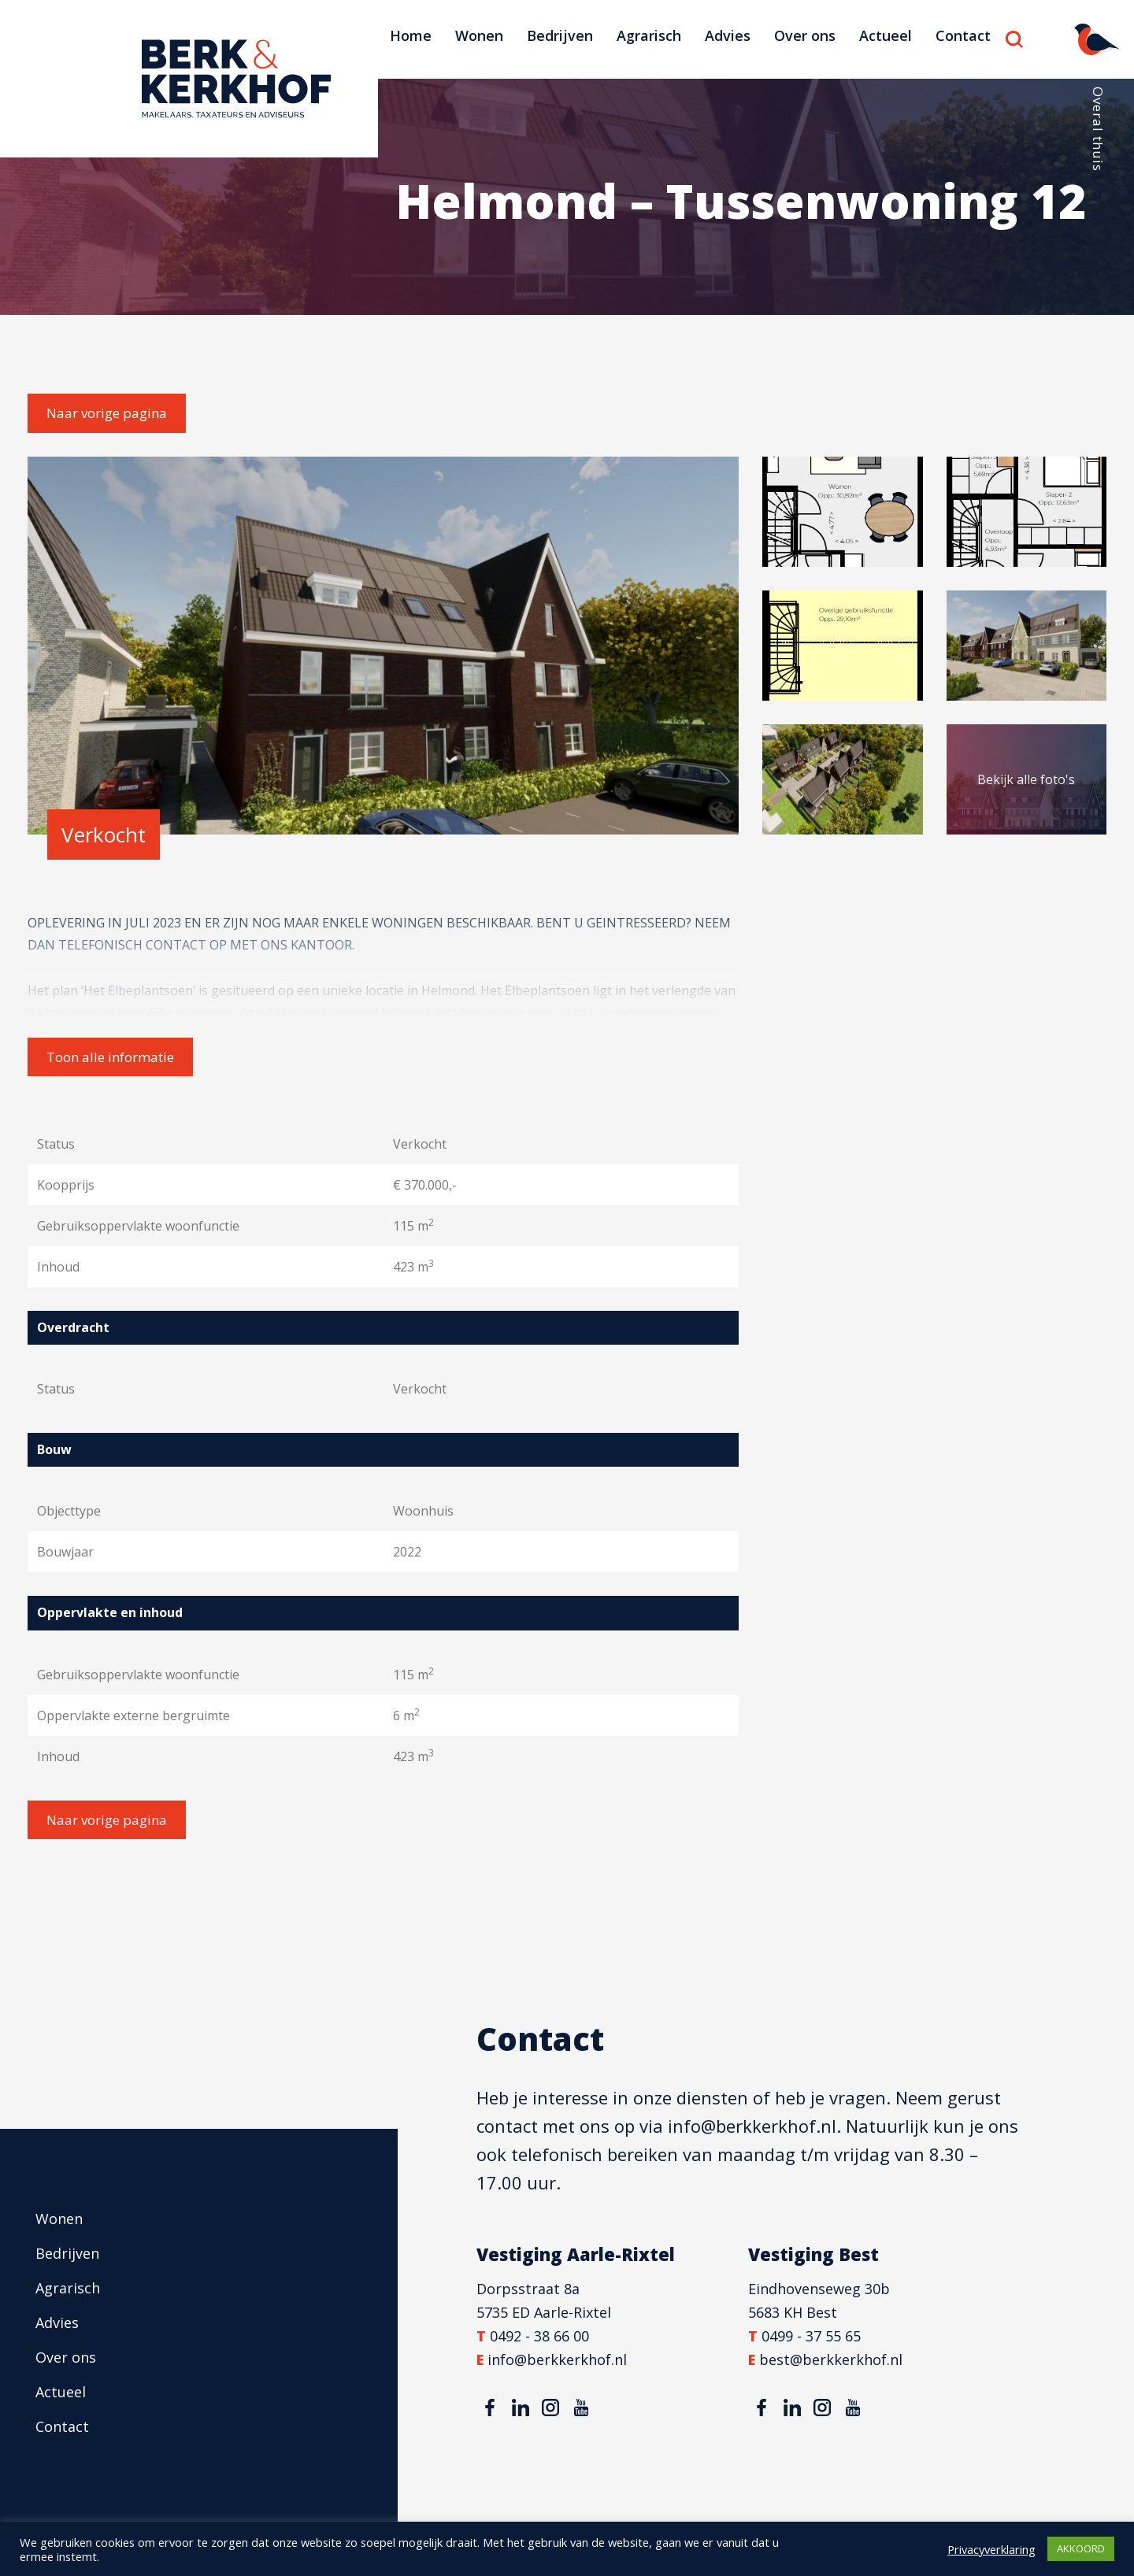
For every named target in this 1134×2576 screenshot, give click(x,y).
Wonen (479, 35)
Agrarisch (649, 35)
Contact (963, 35)
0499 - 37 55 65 (811, 2335)
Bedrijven (560, 35)
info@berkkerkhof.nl (752, 2125)
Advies (727, 35)
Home (411, 35)
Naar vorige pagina (106, 413)
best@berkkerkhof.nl (830, 2359)
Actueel (885, 35)
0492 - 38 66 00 (539, 2335)
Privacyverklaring (991, 2549)
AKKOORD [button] (1081, 2548)
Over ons (805, 35)
